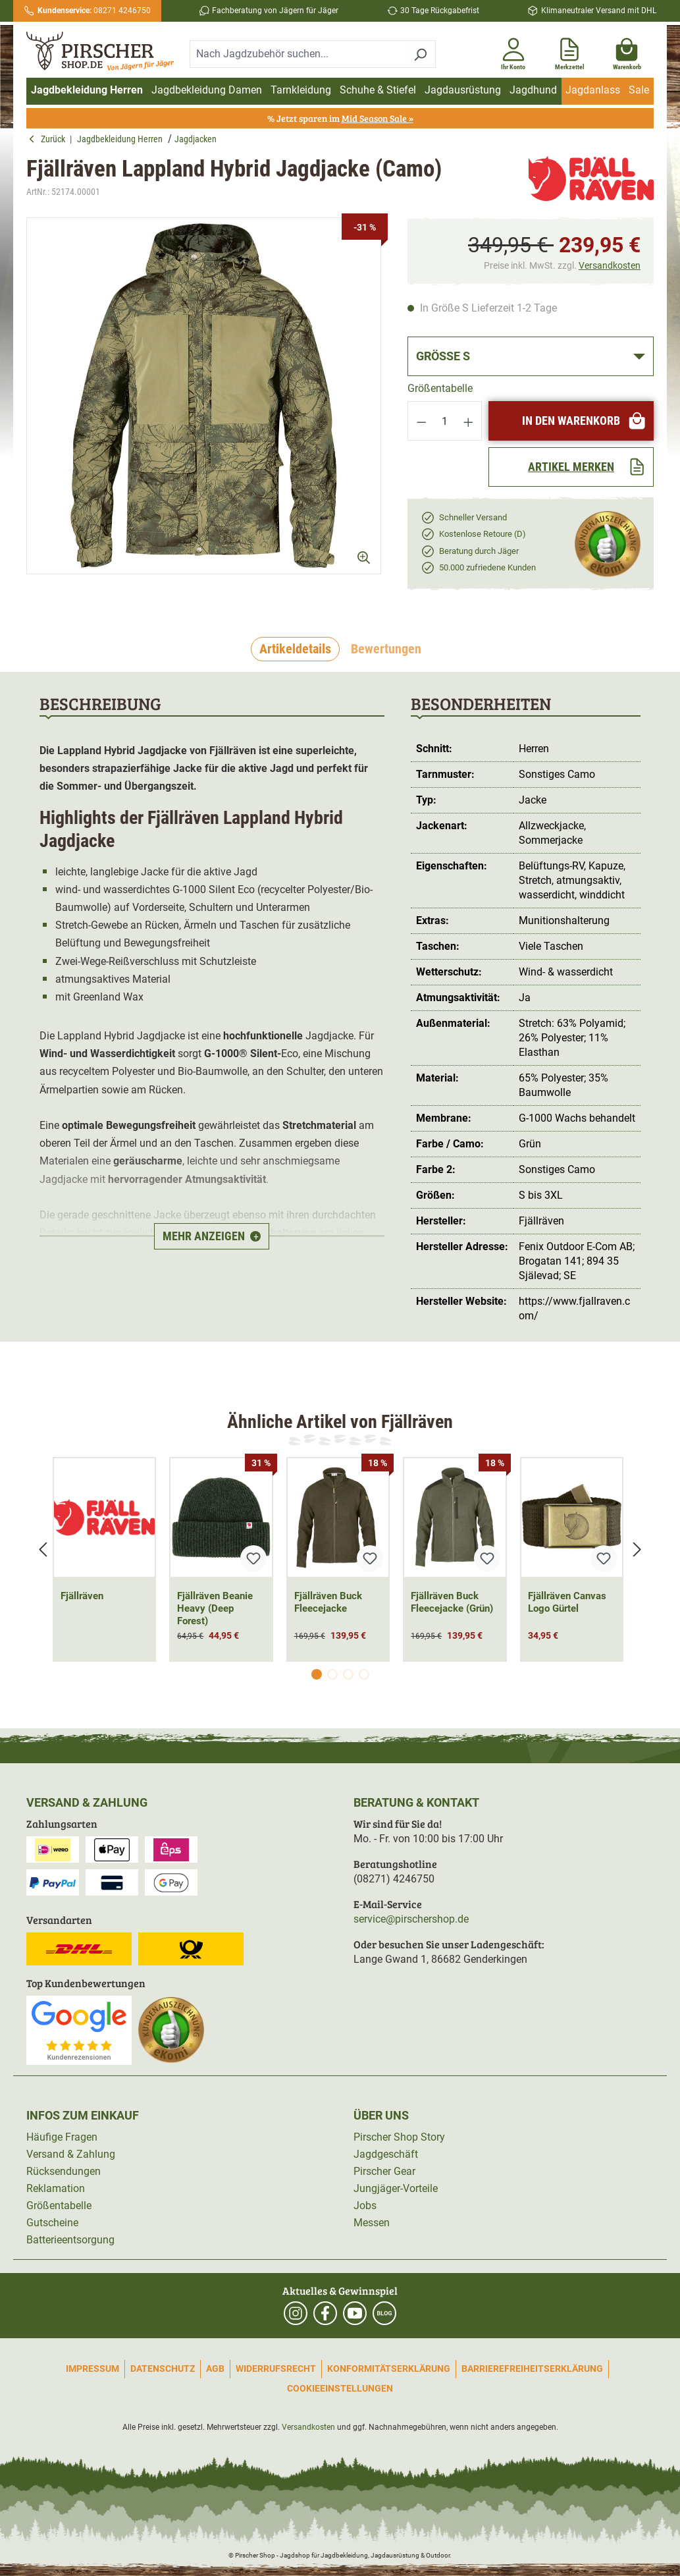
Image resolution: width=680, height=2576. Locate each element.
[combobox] (297, 54)
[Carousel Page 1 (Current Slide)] (316, 1674)
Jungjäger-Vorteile (395, 2188)
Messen (371, 2222)
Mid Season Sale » (377, 118)
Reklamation (55, 2188)
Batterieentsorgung (70, 2239)
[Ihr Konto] (513, 51)
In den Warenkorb (584, 420)
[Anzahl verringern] (421, 421)
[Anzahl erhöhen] (469, 421)
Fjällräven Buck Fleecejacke (328, 1602)
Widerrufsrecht (276, 2368)
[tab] (295, 649)
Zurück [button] (49, 139)
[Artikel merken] (571, 467)
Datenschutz (162, 2368)
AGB (215, 2368)
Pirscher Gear (384, 2171)
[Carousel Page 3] (348, 1674)
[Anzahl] (445, 421)
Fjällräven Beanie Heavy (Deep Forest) (215, 1608)
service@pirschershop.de (411, 1919)
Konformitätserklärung (388, 2368)
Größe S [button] (443, 356)
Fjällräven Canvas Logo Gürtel (567, 1602)
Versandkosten (610, 265)
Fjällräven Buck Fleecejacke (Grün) (452, 1602)
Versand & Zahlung (70, 2154)
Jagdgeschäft (385, 2154)
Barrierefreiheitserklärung (532, 2368)
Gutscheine (52, 2222)
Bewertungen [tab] (386, 649)
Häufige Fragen (61, 2137)
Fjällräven (82, 1596)
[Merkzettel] (569, 51)
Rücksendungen (63, 2171)
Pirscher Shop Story (399, 2137)
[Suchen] (420, 54)
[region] (203, 407)
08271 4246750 (94, 10)
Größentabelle (440, 388)
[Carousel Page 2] (332, 1674)
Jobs (365, 2205)
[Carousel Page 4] (364, 1674)
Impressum (92, 2368)
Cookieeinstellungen (340, 2388)
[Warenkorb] (627, 51)
